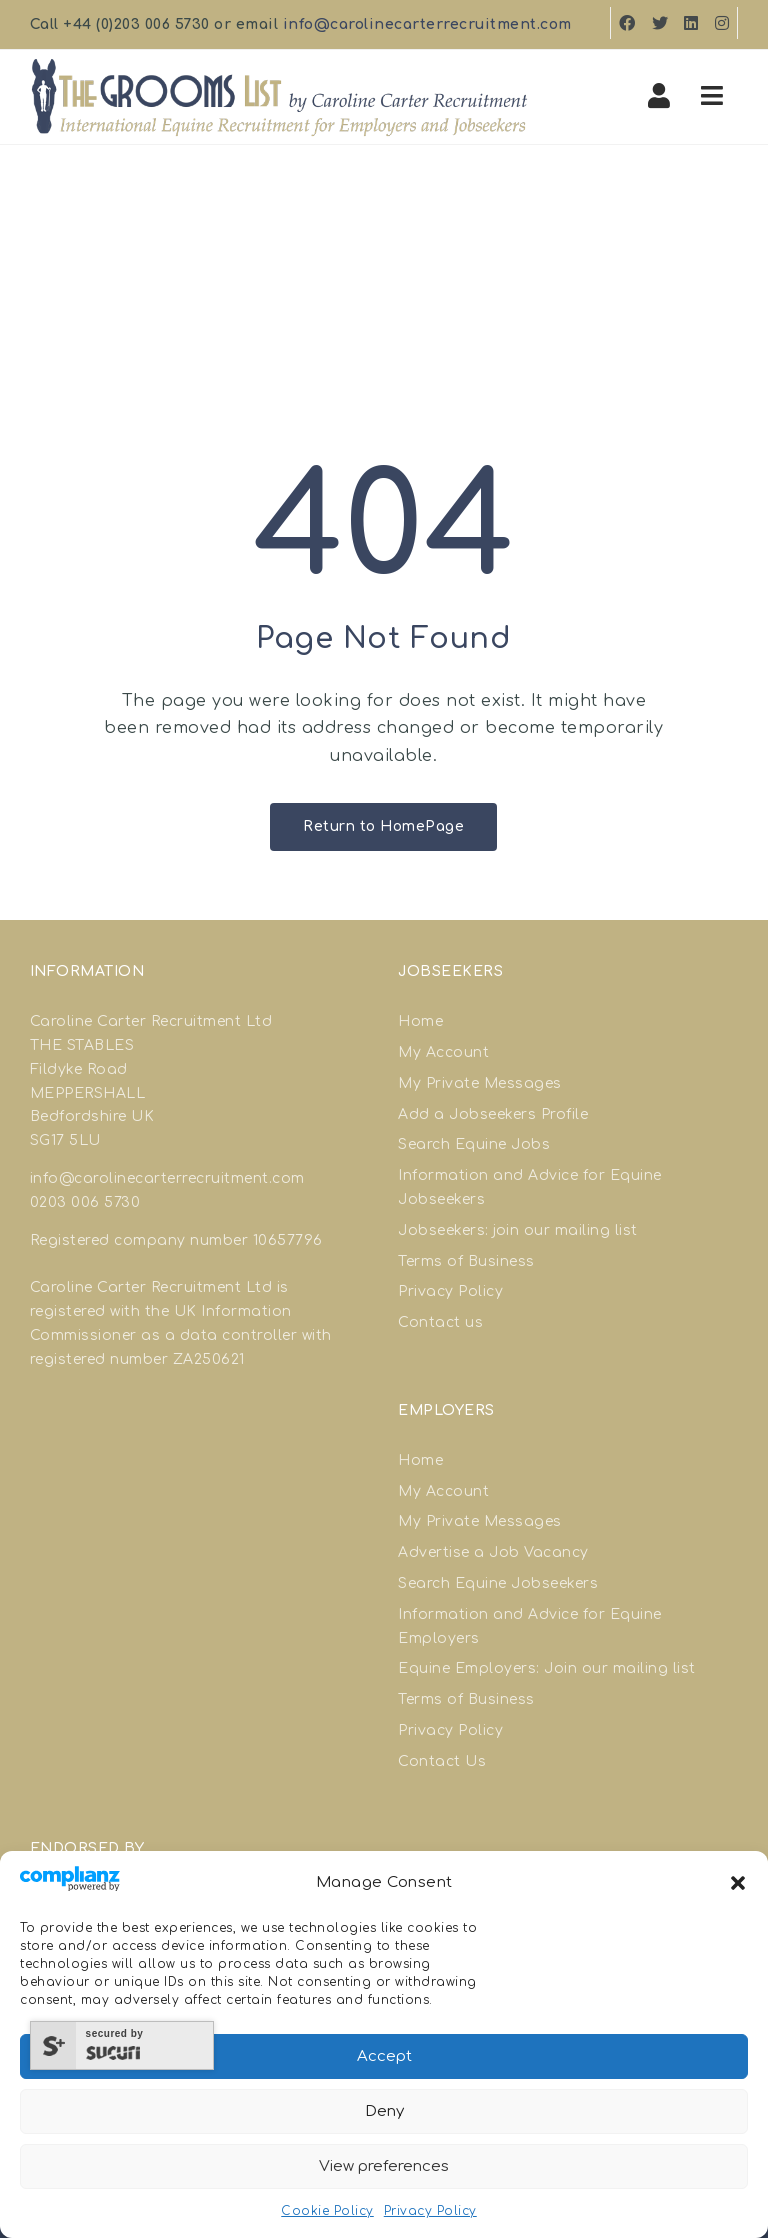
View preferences (384, 2166)
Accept (384, 2056)
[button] (738, 1883)
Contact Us (442, 1761)
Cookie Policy (327, 2211)
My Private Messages (480, 1083)
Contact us (440, 1322)
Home (420, 1021)
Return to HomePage (383, 826)
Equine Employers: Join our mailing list (547, 1668)
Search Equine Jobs (474, 1144)
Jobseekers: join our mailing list (518, 1230)
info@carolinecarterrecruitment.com (427, 24)
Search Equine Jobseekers (498, 1583)
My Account (443, 1052)
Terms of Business (466, 1261)
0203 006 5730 (85, 1202)
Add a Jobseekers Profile (493, 1114)
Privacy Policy (430, 2211)
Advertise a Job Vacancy (493, 1552)
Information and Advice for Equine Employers (530, 1626)
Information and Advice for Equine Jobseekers (530, 1187)
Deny (384, 2111)
